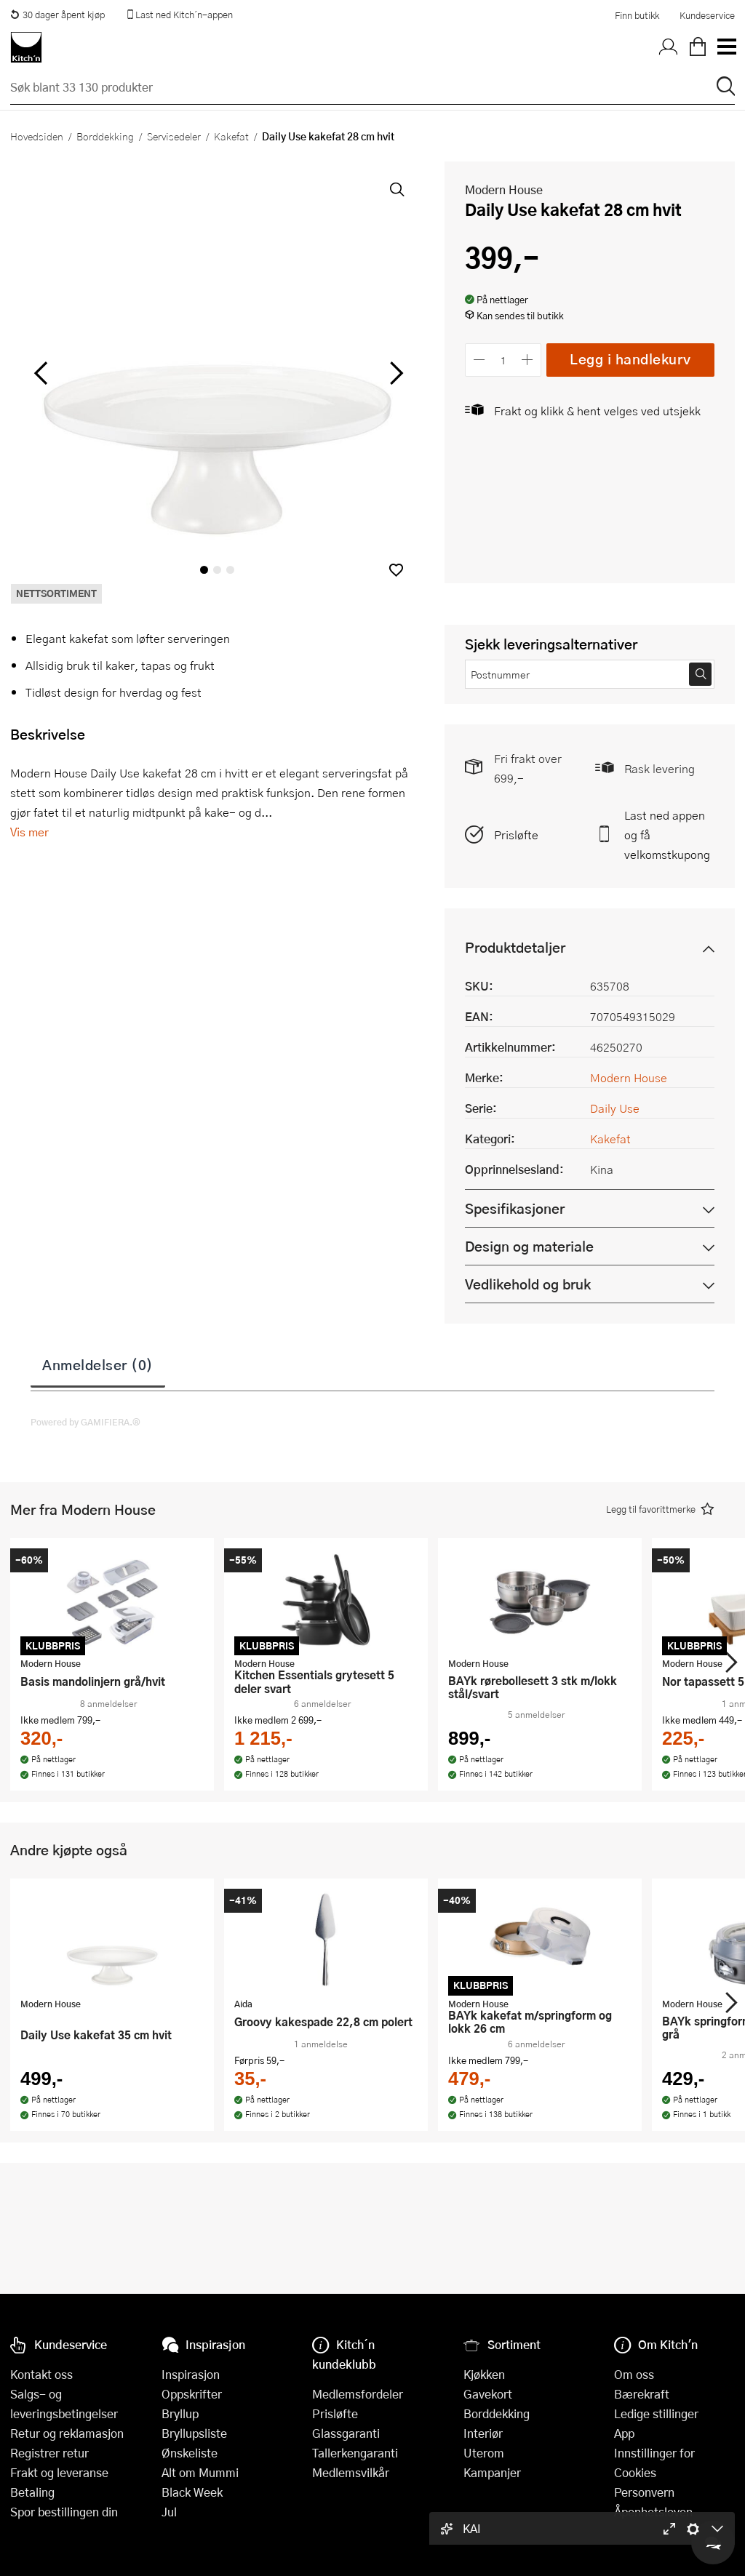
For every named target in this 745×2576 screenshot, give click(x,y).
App (624, 2433)
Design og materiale (529, 1246)
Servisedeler (174, 136)
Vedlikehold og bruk (528, 1284)
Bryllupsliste (194, 2433)
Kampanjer (492, 2472)
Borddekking (105, 136)
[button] (396, 570)
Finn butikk (637, 15)
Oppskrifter (192, 2393)
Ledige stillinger (656, 2413)
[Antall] (503, 359)
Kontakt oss (41, 2374)
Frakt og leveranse (59, 2472)
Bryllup (180, 2413)
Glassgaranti (346, 2433)
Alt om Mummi (200, 2472)
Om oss (634, 2374)
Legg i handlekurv (630, 358)
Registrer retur (49, 2452)
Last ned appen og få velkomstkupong (667, 835)
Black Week (192, 2492)
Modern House (504, 189)
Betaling (32, 2492)
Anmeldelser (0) (98, 1364)
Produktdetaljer (515, 947)
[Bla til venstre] (40, 373)
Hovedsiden (36, 136)
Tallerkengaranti (355, 2452)
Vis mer (29, 831)
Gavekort (487, 2393)
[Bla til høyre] (394, 373)
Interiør (483, 2433)
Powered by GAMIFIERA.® (85, 1421)
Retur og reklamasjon (67, 2433)
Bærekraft (641, 2393)
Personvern (644, 2492)
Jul (169, 2511)
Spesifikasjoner (515, 1208)
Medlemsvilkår (350, 2472)
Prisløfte (516, 834)
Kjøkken (484, 2374)
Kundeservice (707, 15)
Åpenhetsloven (653, 2511)
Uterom (483, 2452)
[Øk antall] (527, 359)
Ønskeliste (190, 2452)
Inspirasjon (191, 2374)
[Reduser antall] (479, 359)
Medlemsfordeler (357, 2393)
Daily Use (615, 1108)
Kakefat (231, 136)
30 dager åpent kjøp (57, 14)
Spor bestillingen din (64, 2511)
